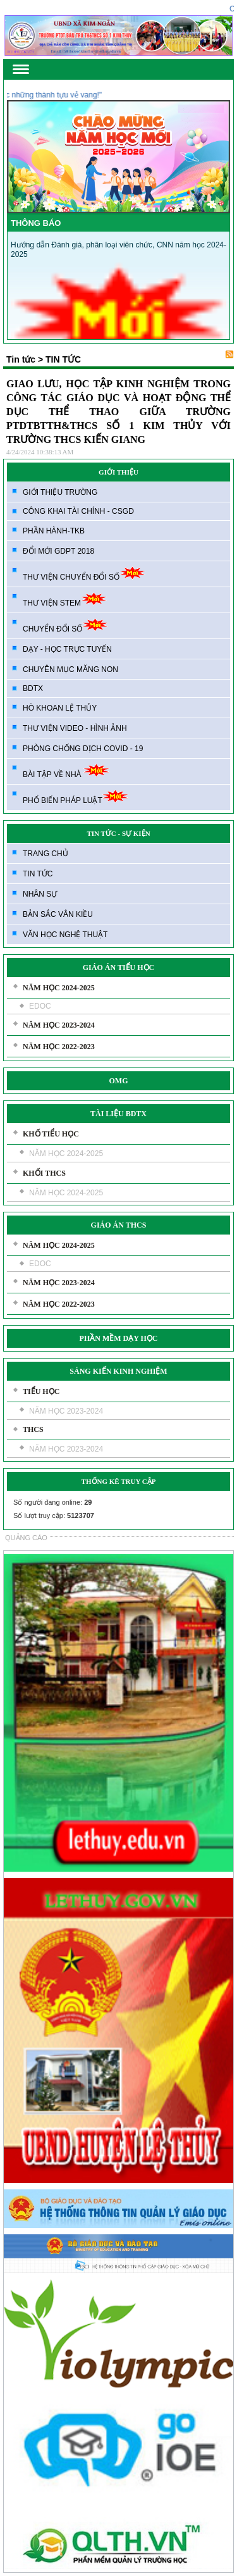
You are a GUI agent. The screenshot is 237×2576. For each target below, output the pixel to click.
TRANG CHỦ (45, 853)
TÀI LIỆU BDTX (118, 1113)
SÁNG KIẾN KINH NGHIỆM (118, 1371)
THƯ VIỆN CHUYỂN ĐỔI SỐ (84, 574)
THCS (33, 1429)
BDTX (33, 688)
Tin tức (20, 359)
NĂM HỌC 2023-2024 (59, 1025)
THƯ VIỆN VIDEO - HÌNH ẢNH (75, 728)
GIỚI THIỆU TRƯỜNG (60, 492)
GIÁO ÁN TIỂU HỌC (118, 967)
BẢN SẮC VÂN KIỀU (58, 914)
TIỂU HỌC (41, 1391)
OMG (118, 1080)
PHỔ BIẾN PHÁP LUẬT (75, 797)
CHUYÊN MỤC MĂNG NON (70, 669)
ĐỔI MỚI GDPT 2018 (58, 551)
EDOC (40, 1006)
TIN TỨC (37, 873)
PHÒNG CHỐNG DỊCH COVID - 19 (83, 748)
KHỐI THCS (44, 1173)
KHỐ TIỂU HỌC (51, 1133)
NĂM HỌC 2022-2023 (59, 1046)
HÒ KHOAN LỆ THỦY (60, 708)
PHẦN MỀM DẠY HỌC (119, 1338)
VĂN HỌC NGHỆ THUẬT (65, 934)
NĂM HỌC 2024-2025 (59, 987)
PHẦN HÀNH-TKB (54, 530)
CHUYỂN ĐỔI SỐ (65, 625)
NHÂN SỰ (40, 894)
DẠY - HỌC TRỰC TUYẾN (67, 649)
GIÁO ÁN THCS (119, 1225)
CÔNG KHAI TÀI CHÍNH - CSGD (78, 511)
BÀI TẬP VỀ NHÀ (66, 771)
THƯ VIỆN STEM (65, 599)
